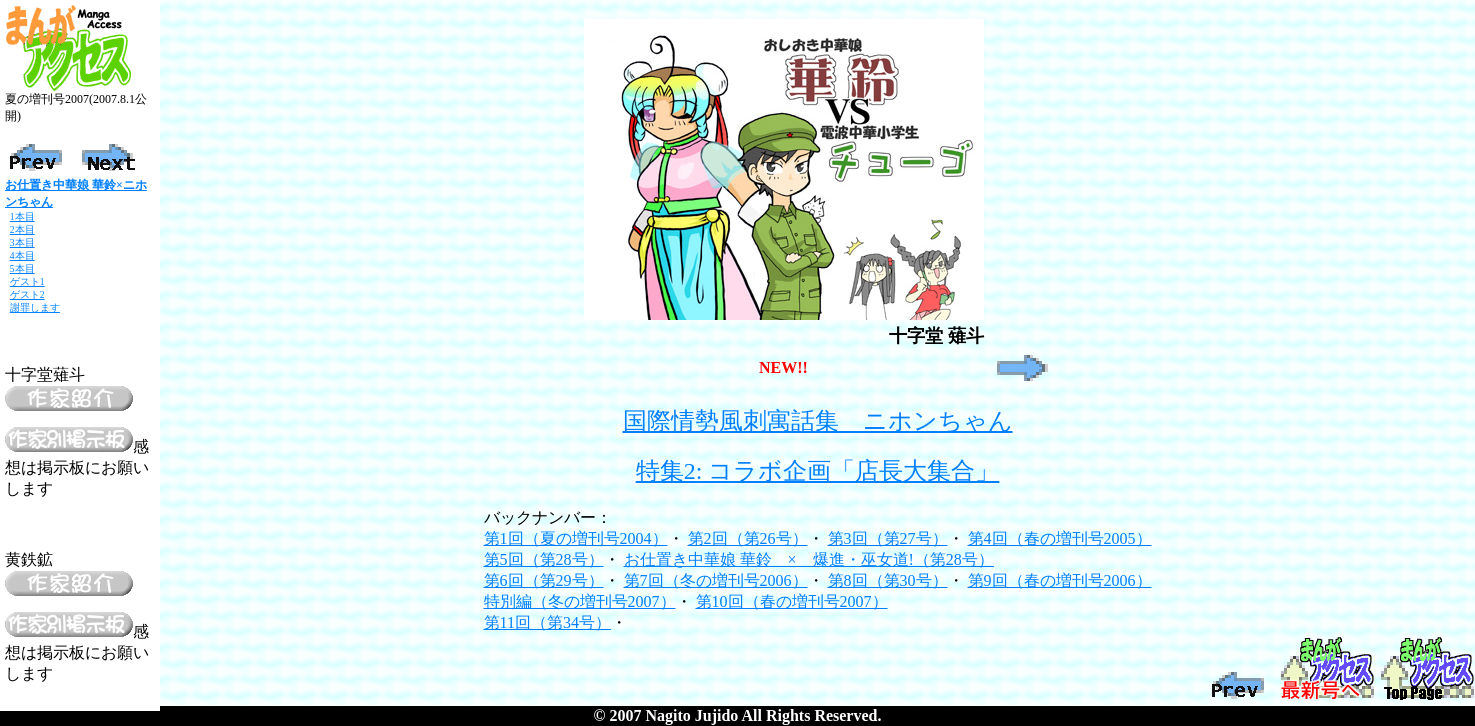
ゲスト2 (27, 294)
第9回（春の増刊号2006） (1060, 580)
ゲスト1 (27, 281)
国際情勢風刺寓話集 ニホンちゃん (818, 421)
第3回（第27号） (888, 538)
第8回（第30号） (888, 580)
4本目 (22, 255)
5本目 (22, 268)
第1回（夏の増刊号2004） (576, 538)
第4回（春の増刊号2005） (1060, 538)
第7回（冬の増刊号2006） (716, 580)
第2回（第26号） (748, 538)
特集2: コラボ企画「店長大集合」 (818, 471)
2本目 (22, 229)
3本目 (22, 242)
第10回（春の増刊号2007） (792, 601)
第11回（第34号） (547, 622)
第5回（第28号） (544, 559)
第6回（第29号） (544, 580)
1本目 (22, 216)
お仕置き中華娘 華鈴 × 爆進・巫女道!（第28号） (809, 559)
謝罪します (35, 307)
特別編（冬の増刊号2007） (580, 601)
